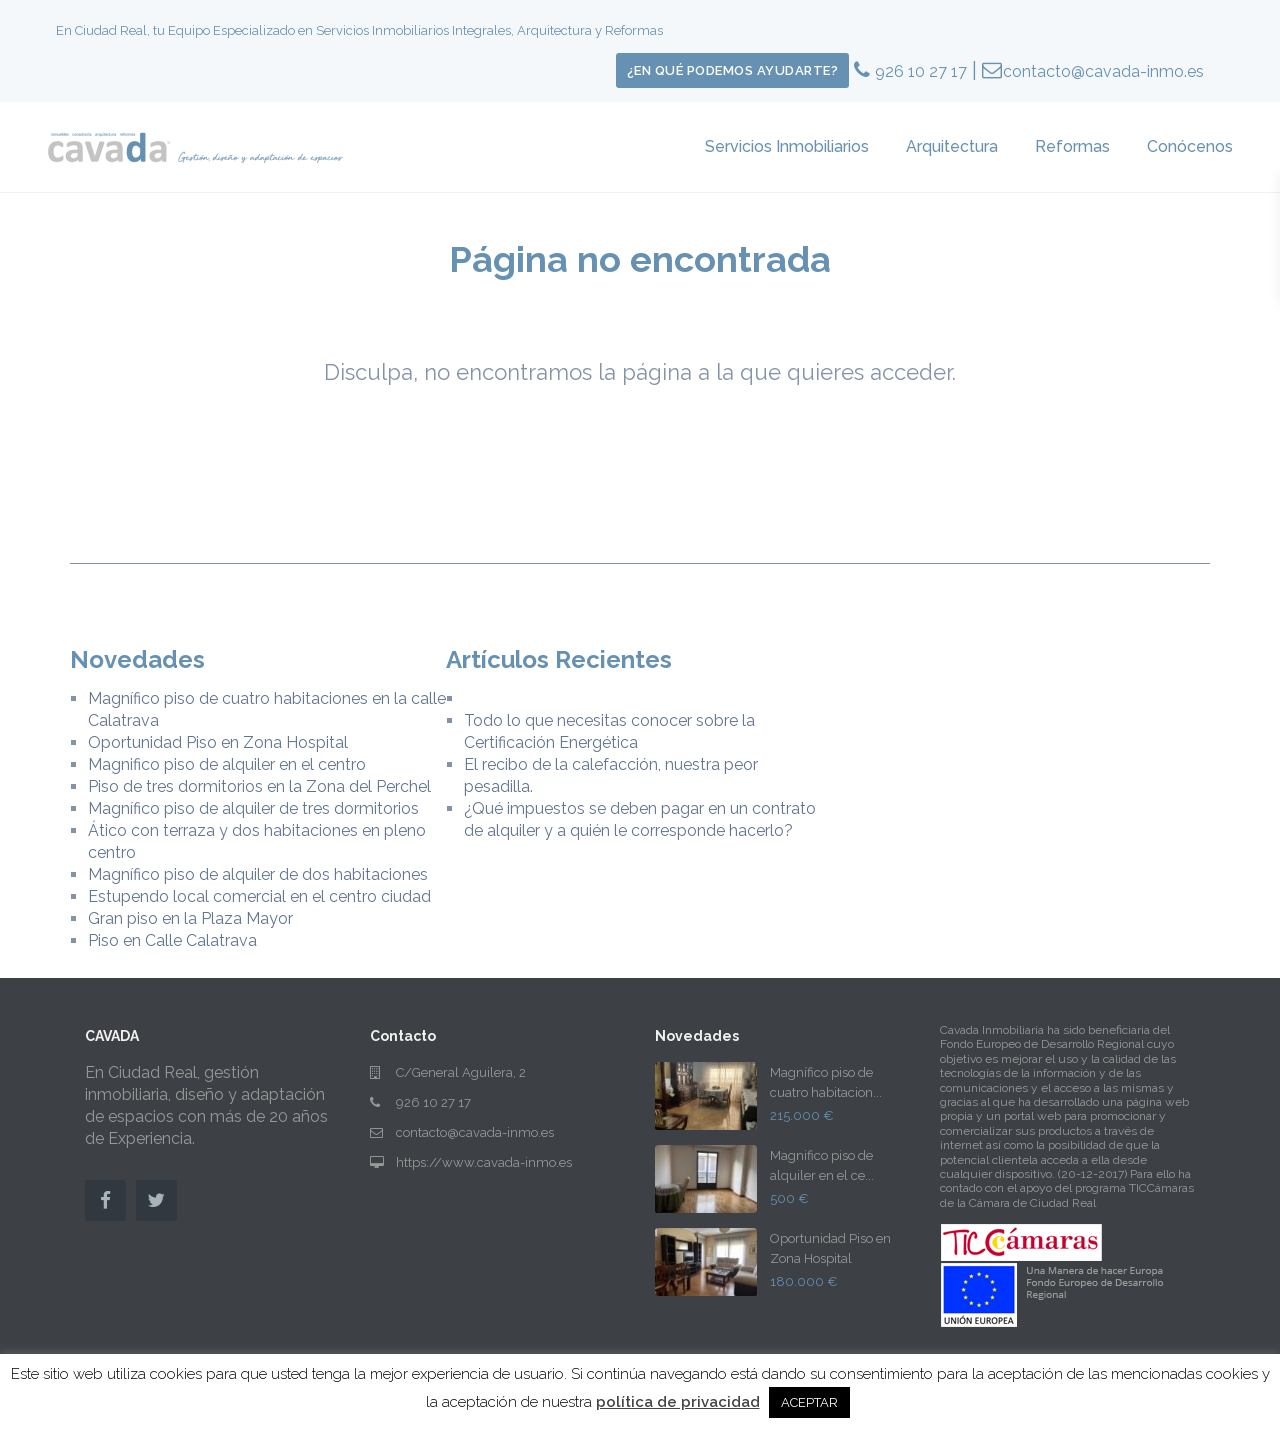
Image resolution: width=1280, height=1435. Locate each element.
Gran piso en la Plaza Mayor (190, 918)
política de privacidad (678, 1402)
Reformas (1072, 146)
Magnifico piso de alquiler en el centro (227, 764)
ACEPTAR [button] (809, 1402)
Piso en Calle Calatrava (172, 940)
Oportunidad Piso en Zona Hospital (218, 742)
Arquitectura (952, 146)
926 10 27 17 (921, 71)
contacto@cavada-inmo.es (1103, 71)
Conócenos (1190, 146)
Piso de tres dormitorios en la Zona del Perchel (259, 786)
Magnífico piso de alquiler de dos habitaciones (258, 874)
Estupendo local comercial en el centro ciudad (259, 896)
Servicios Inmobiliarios (787, 146)
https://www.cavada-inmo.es (484, 1162)
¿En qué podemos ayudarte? (733, 70)
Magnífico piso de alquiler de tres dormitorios (253, 808)
